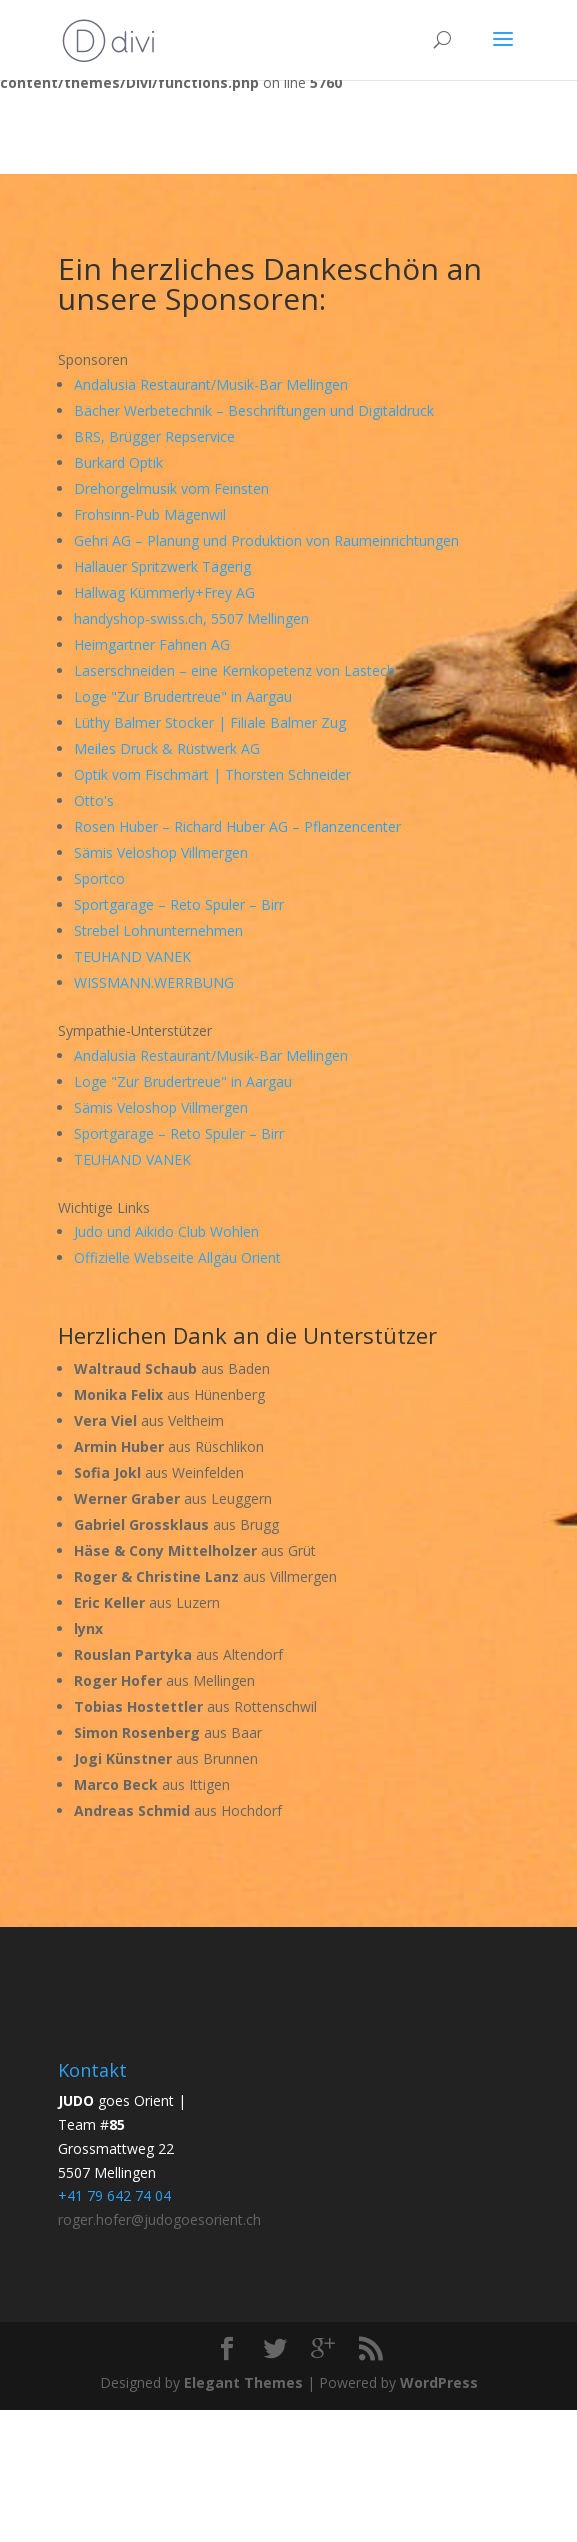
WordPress (439, 2382)
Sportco (99, 878)
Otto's (94, 800)
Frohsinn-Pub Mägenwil (150, 514)
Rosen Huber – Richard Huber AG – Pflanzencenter (237, 826)
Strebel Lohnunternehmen (158, 930)
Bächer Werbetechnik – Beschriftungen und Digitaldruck (254, 410)
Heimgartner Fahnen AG (152, 644)
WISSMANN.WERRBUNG (154, 982)
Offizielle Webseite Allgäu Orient (177, 1257)
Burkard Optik (118, 462)
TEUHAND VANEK (132, 956)
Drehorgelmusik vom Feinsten (171, 488)
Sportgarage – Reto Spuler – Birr (179, 904)
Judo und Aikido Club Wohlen (166, 1231)
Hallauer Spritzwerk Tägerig (162, 566)
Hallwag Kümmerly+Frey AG (164, 592)
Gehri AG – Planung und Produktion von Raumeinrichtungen (266, 540)
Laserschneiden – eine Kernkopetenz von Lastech (234, 670)
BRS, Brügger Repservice (154, 436)
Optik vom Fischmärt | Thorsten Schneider (212, 774)
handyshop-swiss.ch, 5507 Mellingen (191, 618)
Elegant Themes (243, 2382)
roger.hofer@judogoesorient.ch (159, 2219)
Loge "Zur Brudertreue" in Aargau (183, 696)
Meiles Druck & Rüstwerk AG (167, 748)
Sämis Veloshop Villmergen (161, 852)
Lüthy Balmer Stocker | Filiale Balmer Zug (210, 722)
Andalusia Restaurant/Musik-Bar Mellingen (211, 384)
